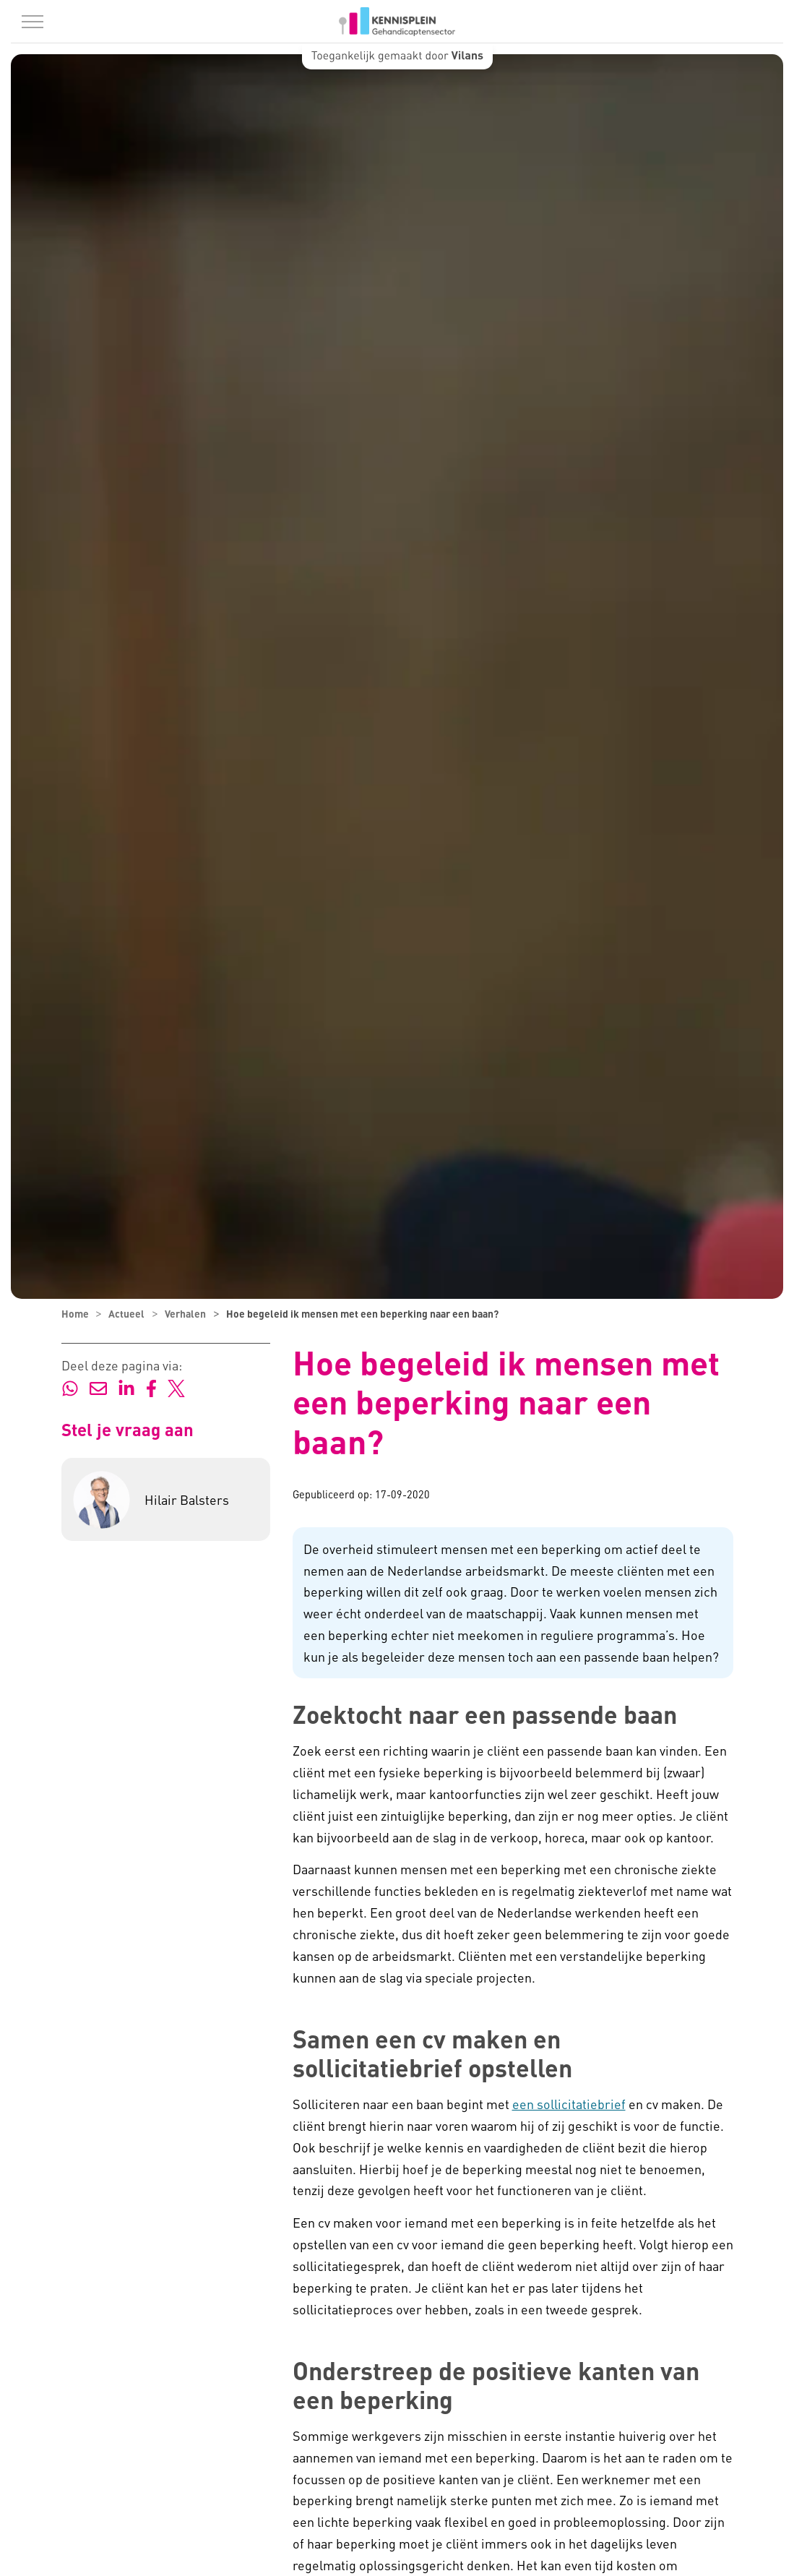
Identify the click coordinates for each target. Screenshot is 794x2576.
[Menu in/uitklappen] (32, 21)
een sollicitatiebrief (569, 2103)
